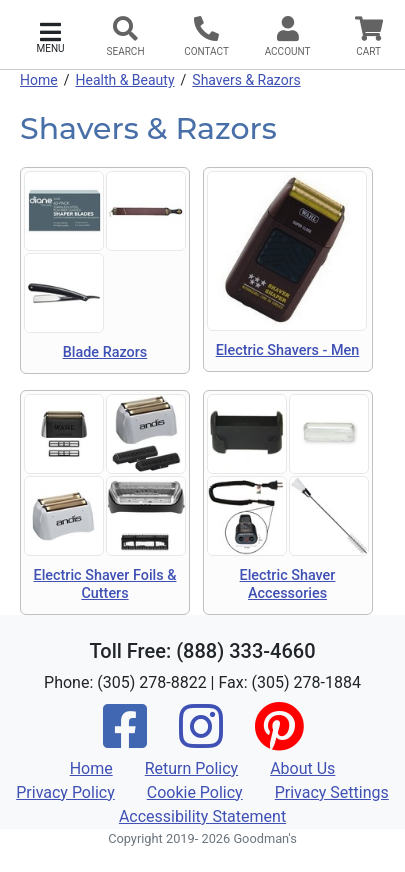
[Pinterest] (279, 739)
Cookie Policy (195, 792)
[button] (50, 35)
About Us (302, 768)
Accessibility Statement (202, 816)
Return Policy (191, 768)
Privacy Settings (332, 792)
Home (39, 80)
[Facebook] (125, 739)
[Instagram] (201, 739)
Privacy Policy (65, 792)
